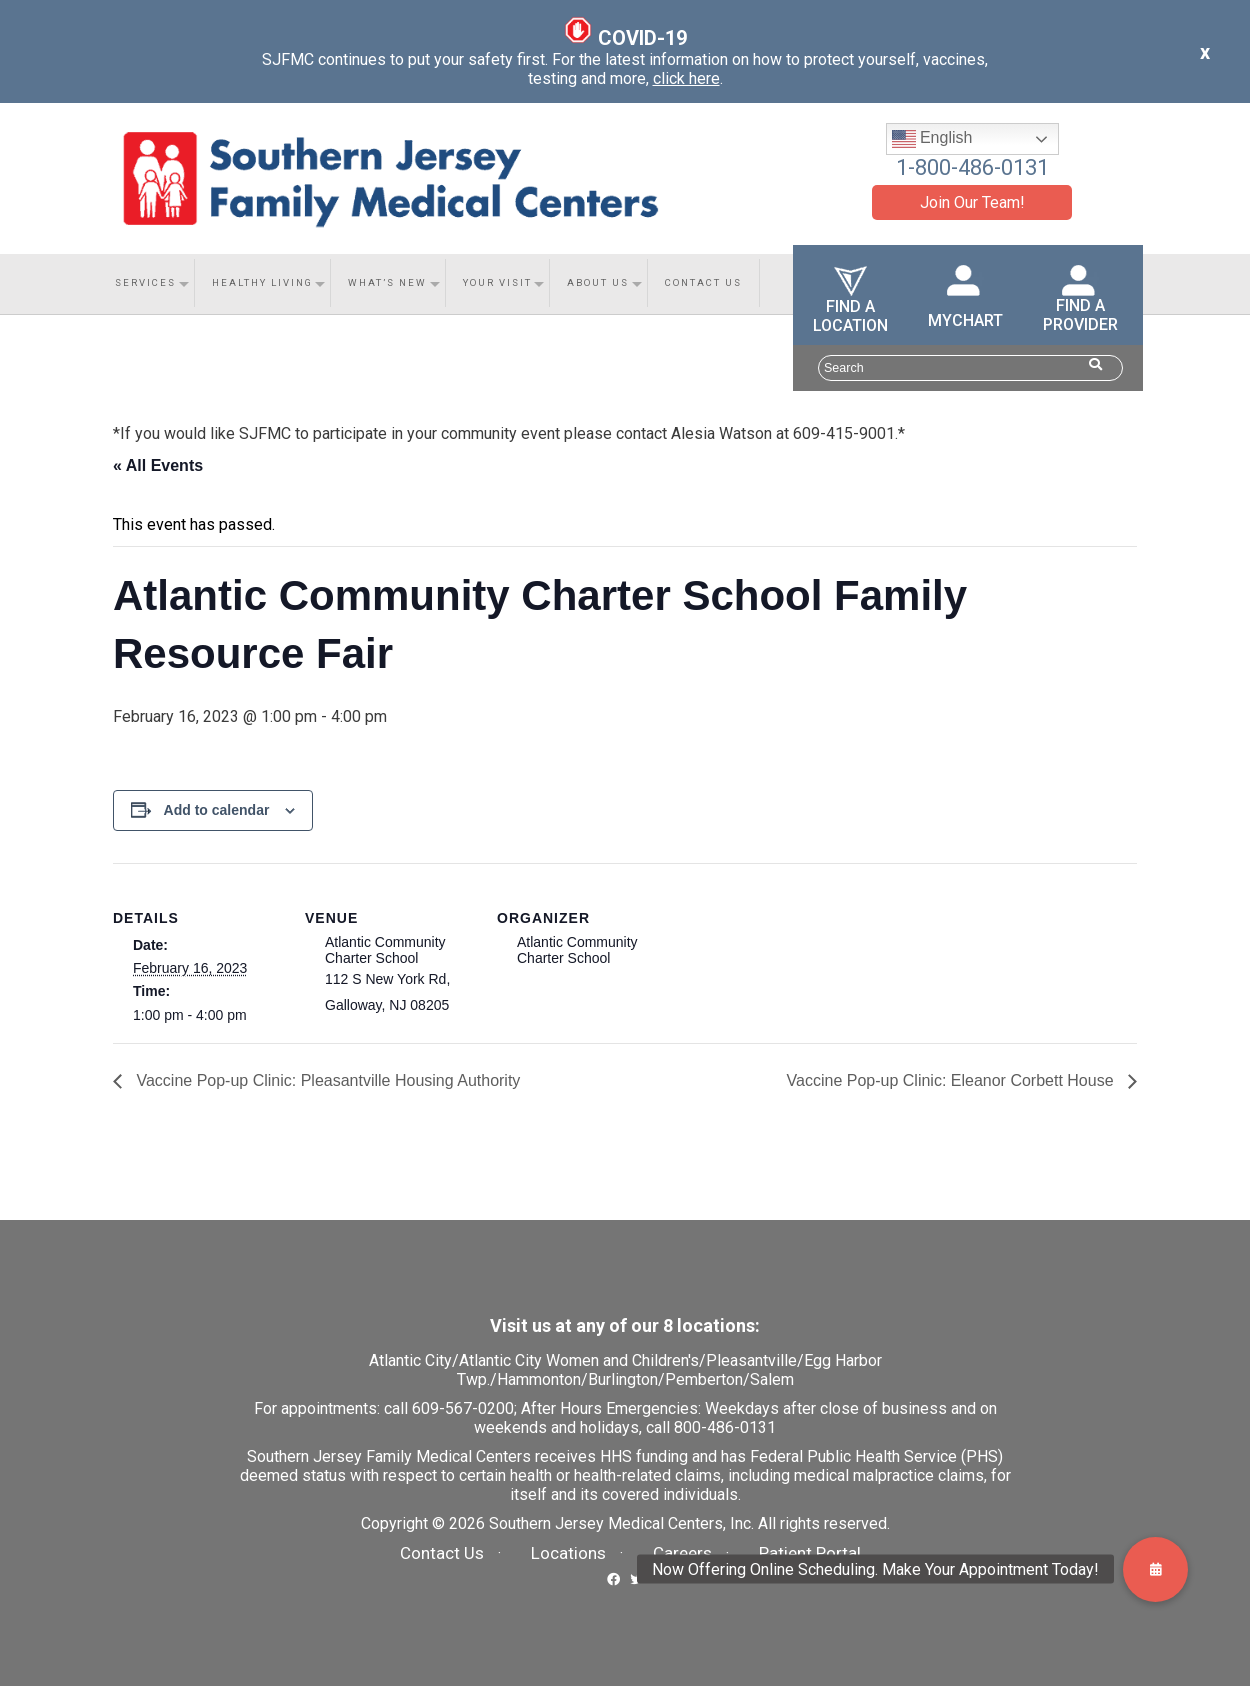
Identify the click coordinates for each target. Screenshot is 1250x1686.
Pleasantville (751, 1360)
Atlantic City (410, 1360)
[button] (1155, 1569)
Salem (772, 1379)
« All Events (158, 465)
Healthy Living (262, 282)
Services (145, 282)
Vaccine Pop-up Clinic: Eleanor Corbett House (952, 1080)
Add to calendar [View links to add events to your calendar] (217, 810)
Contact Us (703, 282)
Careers (682, 1553)
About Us (598, 282)
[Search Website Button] (1095, 364)
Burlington (623, 1379)
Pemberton (704, 1379)
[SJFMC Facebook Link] (613, 1577)
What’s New (387, 282)
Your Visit (497, 282)
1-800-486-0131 (972, 167)
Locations (568, 1553)
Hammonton (539, 1379)
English (932, 139)
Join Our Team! (972, 202)
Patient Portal (810, 1553)
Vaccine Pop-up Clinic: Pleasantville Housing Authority (326, 1080)
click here (686, 78)
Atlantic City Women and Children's (579, 1360)
